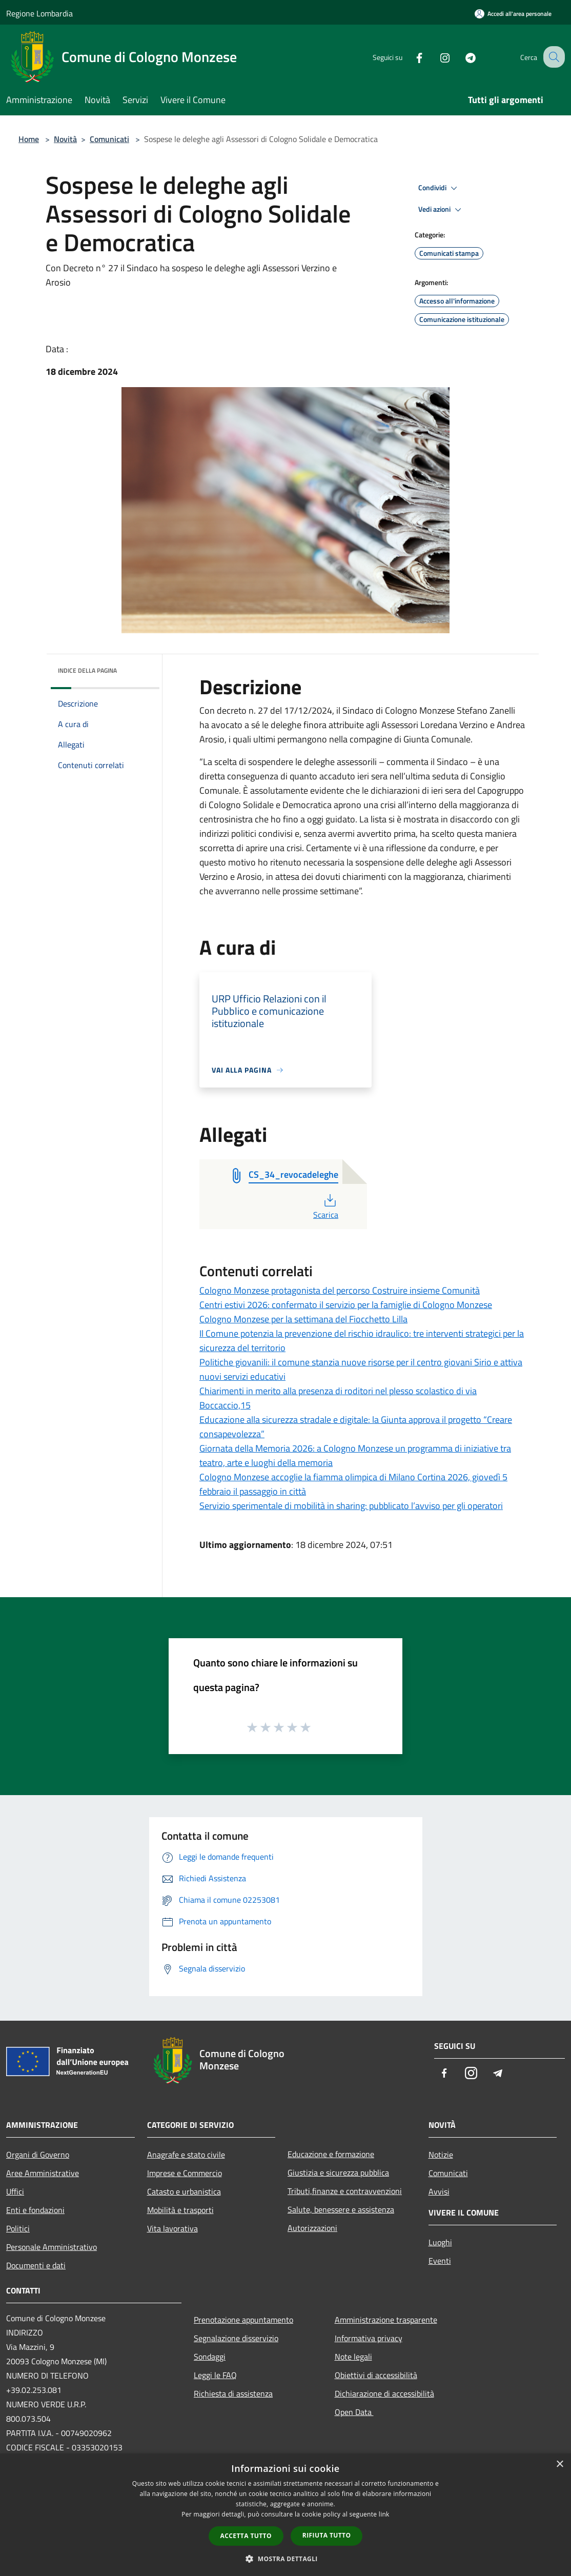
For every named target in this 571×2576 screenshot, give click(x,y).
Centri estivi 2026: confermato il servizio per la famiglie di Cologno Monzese (345, 1305)
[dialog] (285, 2514)
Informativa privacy (368, 2338)
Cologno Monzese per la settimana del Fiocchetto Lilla (303, 1319)
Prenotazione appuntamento (243, 2319)
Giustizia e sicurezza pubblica (338, 2172)
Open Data (354, 2412)
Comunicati (109, 139)
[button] (285, 2558)
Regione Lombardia (39, 13)
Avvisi (439, 2191)
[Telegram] (461, 57)
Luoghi (440, 2242)
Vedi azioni (441, 210)
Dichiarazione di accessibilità (384, 2393)
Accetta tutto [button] (246, 2535)
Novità (65, 139)
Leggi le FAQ (215, 2375)
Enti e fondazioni (35, 2210)
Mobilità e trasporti (180, 2210)
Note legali (353, 2356)
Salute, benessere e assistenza (341, 2209)
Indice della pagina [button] (87, 670)
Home (28, 139)
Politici (18, 2228)
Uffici (15, 2191)
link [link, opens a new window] (384, 2514)
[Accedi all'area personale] (513, 14)
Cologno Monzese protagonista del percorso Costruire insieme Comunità (339, 1290)
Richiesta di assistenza (233, 2393)
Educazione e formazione (331, 2154)
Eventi (440, 2261)
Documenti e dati (36, 2265)
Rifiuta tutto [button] (326, 2535)
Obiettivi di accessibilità (376, 2375)
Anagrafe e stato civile (186, 2154)
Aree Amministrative (42, 2173)
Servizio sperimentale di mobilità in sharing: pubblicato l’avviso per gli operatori (351, 1506)
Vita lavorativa (172, 2228)
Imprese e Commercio (184, 2173)
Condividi (439, 188)
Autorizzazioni (312, 2228)
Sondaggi (210, 2356)
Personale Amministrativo (51, 2247)
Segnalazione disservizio (236, 2338)
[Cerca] (552, 57)
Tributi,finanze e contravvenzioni (345, 2191)
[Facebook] (410, 57)
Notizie (441, 2154)
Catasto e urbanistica (184, 2191)
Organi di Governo (37, 2154)
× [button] (559, 2464)
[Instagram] (435, 57)
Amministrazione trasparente (386, 2319)
